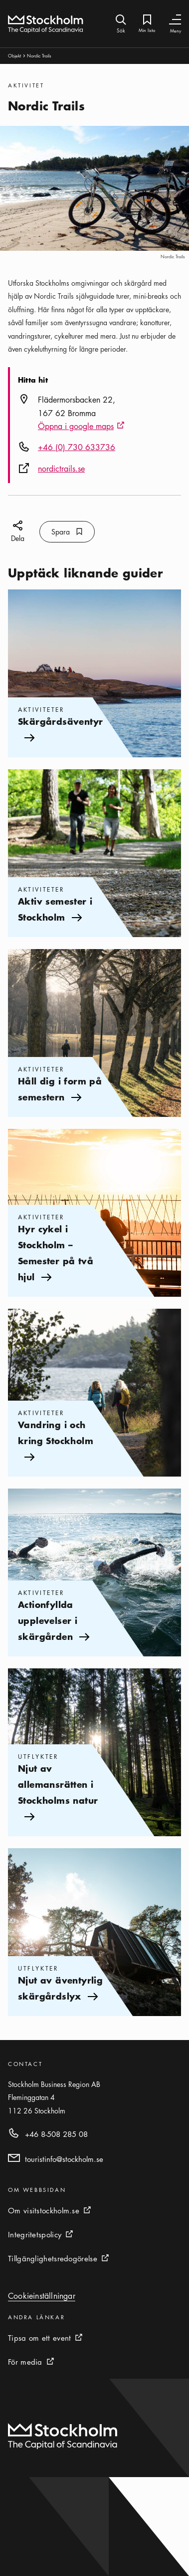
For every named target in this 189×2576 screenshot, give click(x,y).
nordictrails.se (61, 468)
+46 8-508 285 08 (56, 2134)
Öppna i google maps (81, 427)
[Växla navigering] (175, 19)
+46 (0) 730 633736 (76, 447)
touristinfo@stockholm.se (64, 2159)
